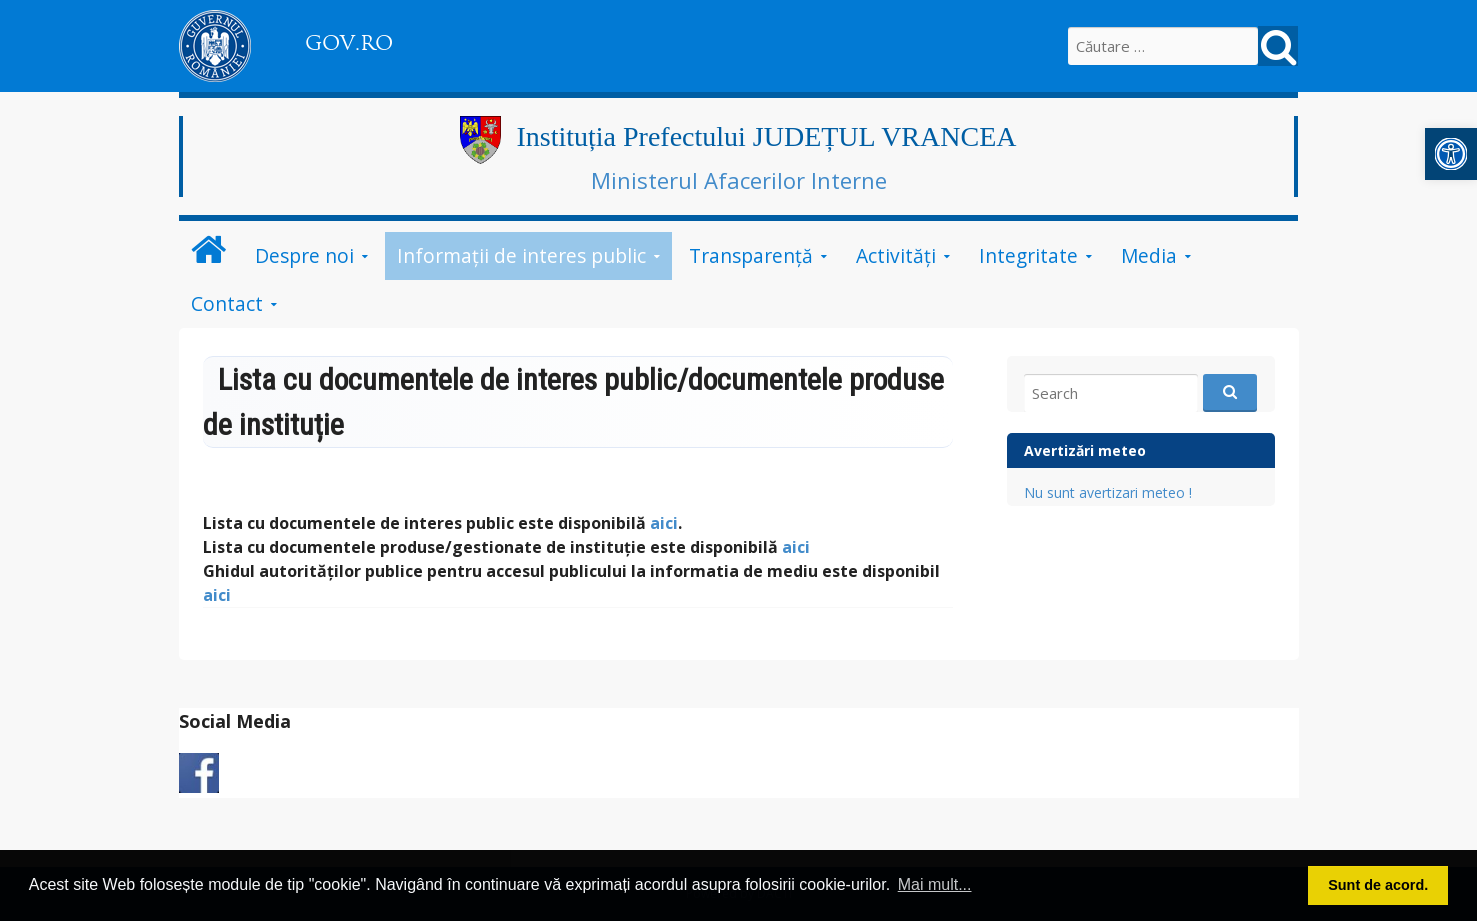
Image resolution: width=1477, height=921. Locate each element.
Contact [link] (227, 303)
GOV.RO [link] (349, 43)
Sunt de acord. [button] (1378, 885)
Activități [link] (896, 255)
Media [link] (1149, 255)
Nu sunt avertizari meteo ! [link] (1108, 492)
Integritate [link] (1028, 255)
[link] (1451, 154)
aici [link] (664, 523)
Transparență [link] (751, 255)
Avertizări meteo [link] (1085, 450)
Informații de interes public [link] (521, 255)
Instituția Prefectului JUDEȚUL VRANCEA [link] (766, 136)
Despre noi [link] (304, 255)
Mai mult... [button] (935, 884)
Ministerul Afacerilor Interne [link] (739, 180)
